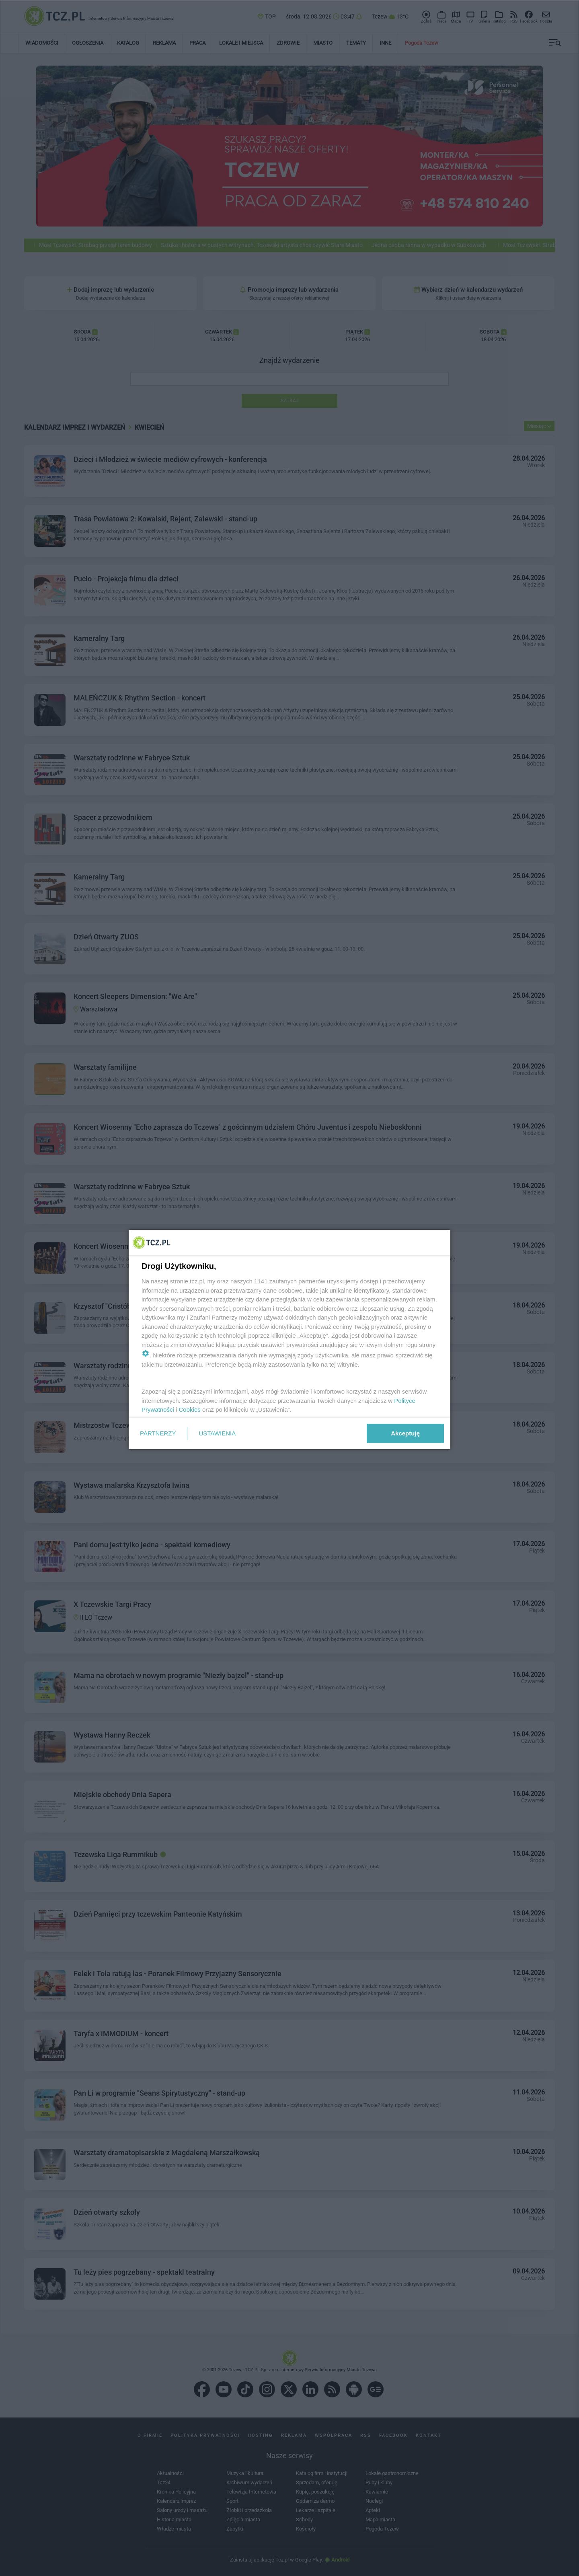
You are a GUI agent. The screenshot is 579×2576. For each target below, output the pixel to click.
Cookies (190, 1409)
